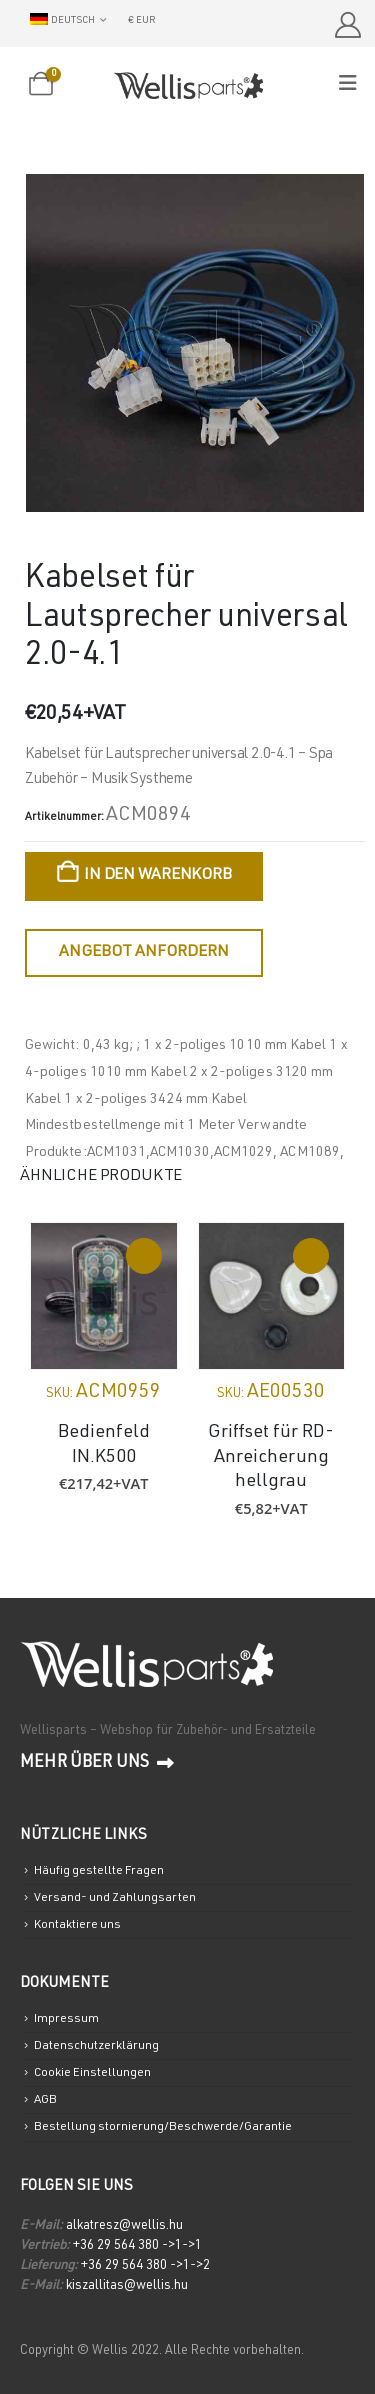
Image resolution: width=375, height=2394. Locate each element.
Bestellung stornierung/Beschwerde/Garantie (163, 2128)
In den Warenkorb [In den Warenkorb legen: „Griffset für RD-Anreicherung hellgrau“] (311, 1256)
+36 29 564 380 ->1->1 (137, 2246)
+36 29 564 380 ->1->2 (145, 2266)
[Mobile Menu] (354, 84)
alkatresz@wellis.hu (124, 2226)
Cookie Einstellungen (92, 2073)
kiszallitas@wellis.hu (127, 2286)
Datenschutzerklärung (96, 2046)
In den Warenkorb (157, 876)
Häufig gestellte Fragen (99, 1871)
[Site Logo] (188, 85)
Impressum (66, 2019)
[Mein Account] (347, 25)
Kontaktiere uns (77, 1925)
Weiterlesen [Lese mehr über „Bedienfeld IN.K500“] (144, 1256)
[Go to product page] (104, 1296)
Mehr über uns (97, 1764)
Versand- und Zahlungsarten (115, 1898)
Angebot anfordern (144, 953)
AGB (45, 2100)
